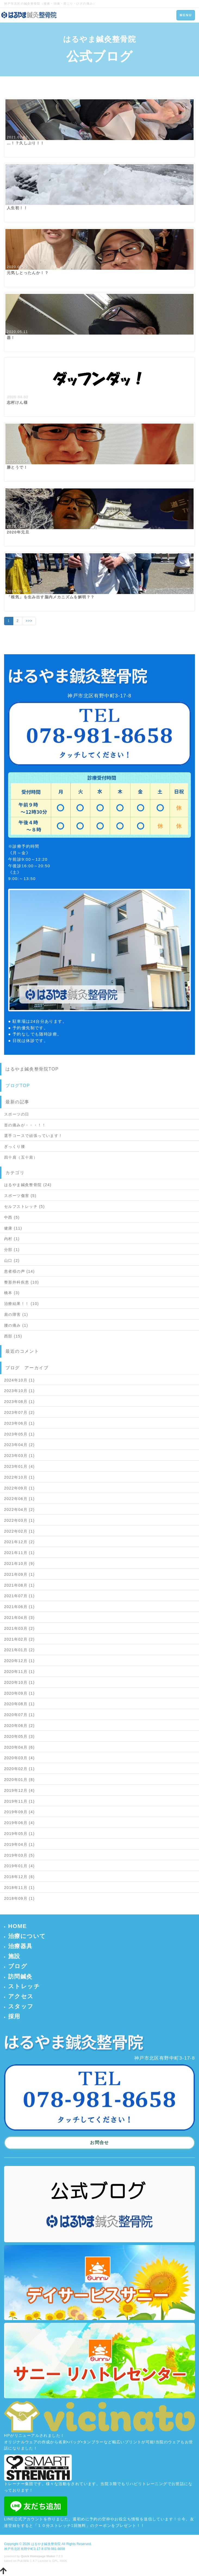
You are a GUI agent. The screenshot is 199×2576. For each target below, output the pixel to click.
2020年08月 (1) (19, 1704)
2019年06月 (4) (19, 1823)
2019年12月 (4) (19, 1790)
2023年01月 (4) (19, 1466)
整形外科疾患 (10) (21, 1282)
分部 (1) (12, 1249)
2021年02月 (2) (19, 1639)
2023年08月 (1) (19, 1401)
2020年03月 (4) (19, 1758)
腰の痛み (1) (16, 1325)
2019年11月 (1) (19, 1801)
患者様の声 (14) (19, 1271)
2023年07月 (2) (19, 1412)
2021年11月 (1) (19, 1553)
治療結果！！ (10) (21, 1303)
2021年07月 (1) (19, 1596)
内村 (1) (12, 1239)
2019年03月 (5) (19, 1855)
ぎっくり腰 (14, 1146)
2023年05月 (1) (19, 1434)
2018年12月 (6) (19, 1877)
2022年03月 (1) (19, 1520)
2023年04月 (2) (19, 1445)
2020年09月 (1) (19, 1693)
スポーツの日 (16, 1114)
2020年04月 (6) (19, 1747)
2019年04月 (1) (19, 1844)
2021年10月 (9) (19, 1563)
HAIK (63, 2560)
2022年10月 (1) (19, 1477)
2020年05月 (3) (19, 1736)
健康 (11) (13, 1228)
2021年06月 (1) (19, 1607)
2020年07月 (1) (19, 1715)
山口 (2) (12, 1260)
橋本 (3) (12, 1293)
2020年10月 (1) (19, 1682)
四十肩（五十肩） (21, 1157)
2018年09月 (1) (19, 1898)
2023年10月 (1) (19, 1391)
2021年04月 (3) (19, 1617)
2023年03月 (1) (19, 1455)
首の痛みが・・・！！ (25, 1125)
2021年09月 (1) (19, 1574)
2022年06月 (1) (19, 1499)
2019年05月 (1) (19, 1833)
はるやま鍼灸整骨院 (46, 2544)
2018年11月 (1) (19, 1887)
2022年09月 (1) (19, 1488)
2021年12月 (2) (19, 1542)
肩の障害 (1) (16, 1314)
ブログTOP (17, 1085)
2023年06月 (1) (19, 1423)
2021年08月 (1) (19, 1585)
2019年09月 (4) (19, 1812)
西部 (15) (13, 1336)
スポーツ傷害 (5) (20, 1195)
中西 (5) (12, 1217)
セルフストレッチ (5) (24, 1206)
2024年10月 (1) (19, 1380)
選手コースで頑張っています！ (33, 1135)
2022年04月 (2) (19, 1509)
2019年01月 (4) (19, 1866)
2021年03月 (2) (19, 1628)
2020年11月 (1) (19, 1671)
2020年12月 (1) (19, 1661)
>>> (29, 621)
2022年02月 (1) (19, 1531)
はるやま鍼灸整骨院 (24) (27, 1185)
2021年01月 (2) (19, 1650)
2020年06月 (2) (19, 1725)
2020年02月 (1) (19, 1769)
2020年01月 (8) (19, 1779)
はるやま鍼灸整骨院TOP (32, 1069)
